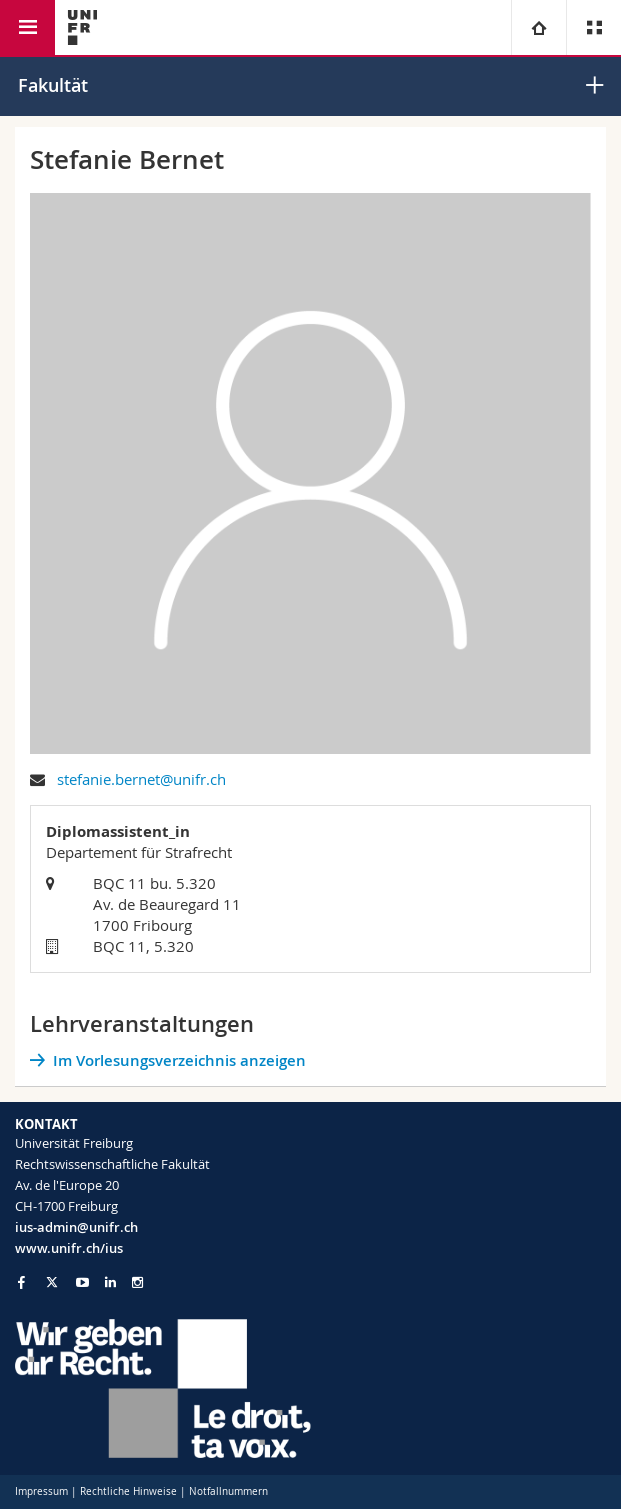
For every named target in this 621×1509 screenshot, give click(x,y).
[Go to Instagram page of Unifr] (137, 1282)
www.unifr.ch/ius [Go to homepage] (69, 1248)
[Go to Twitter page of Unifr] (52, 1282)
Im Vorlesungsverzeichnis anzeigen (179, 1060)
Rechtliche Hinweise (128, 1491)
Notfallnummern (228, 1491)
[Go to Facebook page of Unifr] (21, 1282)
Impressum (41, 1491)
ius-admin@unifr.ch (76, 1227)
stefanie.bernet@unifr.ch (141, 779)
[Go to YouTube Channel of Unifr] (82, 1282)
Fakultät (53, 85)
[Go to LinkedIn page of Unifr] (110, 1282)
